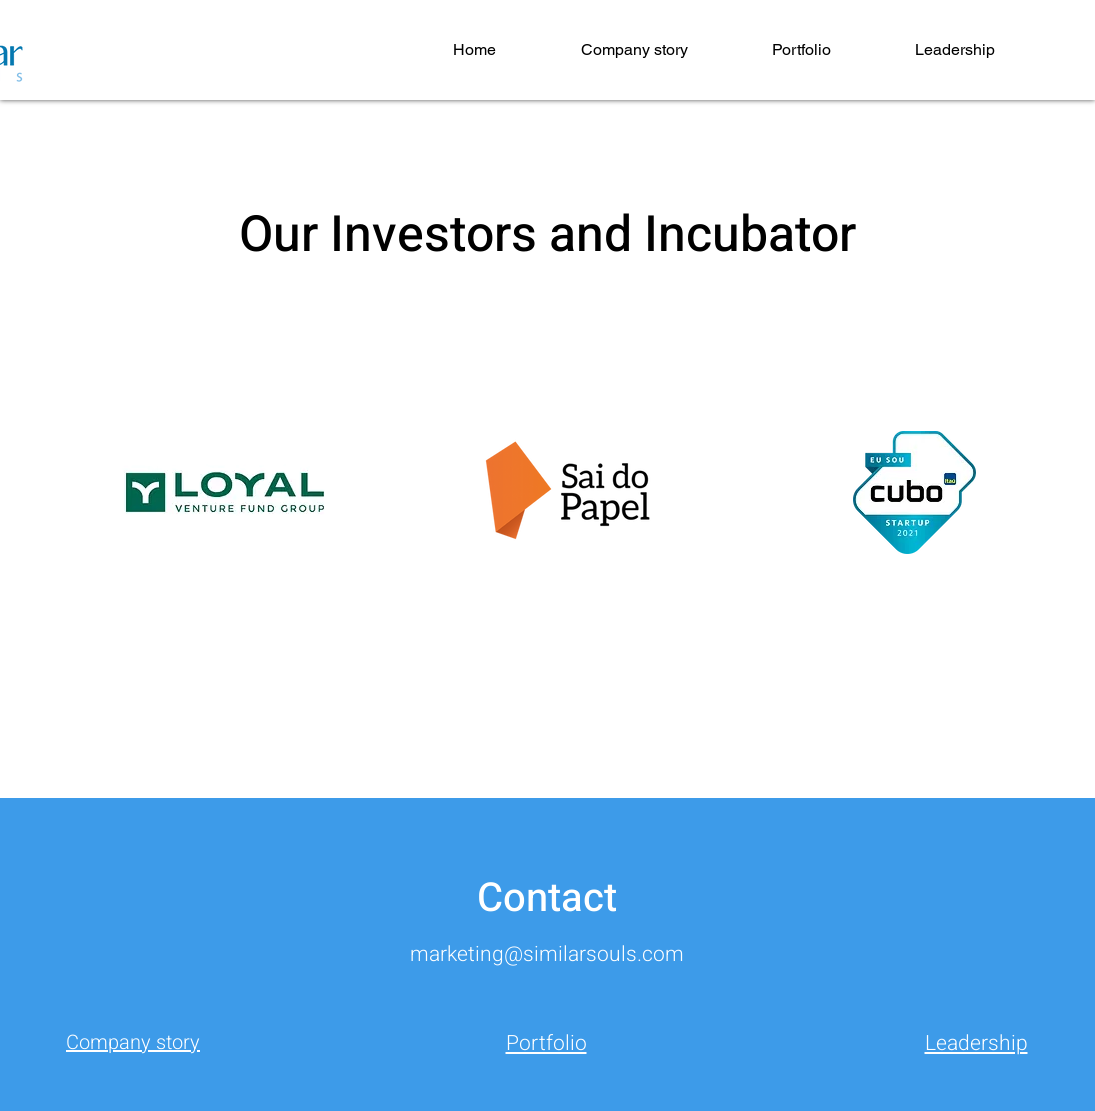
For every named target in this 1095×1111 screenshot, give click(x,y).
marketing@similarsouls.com (547, 954)
